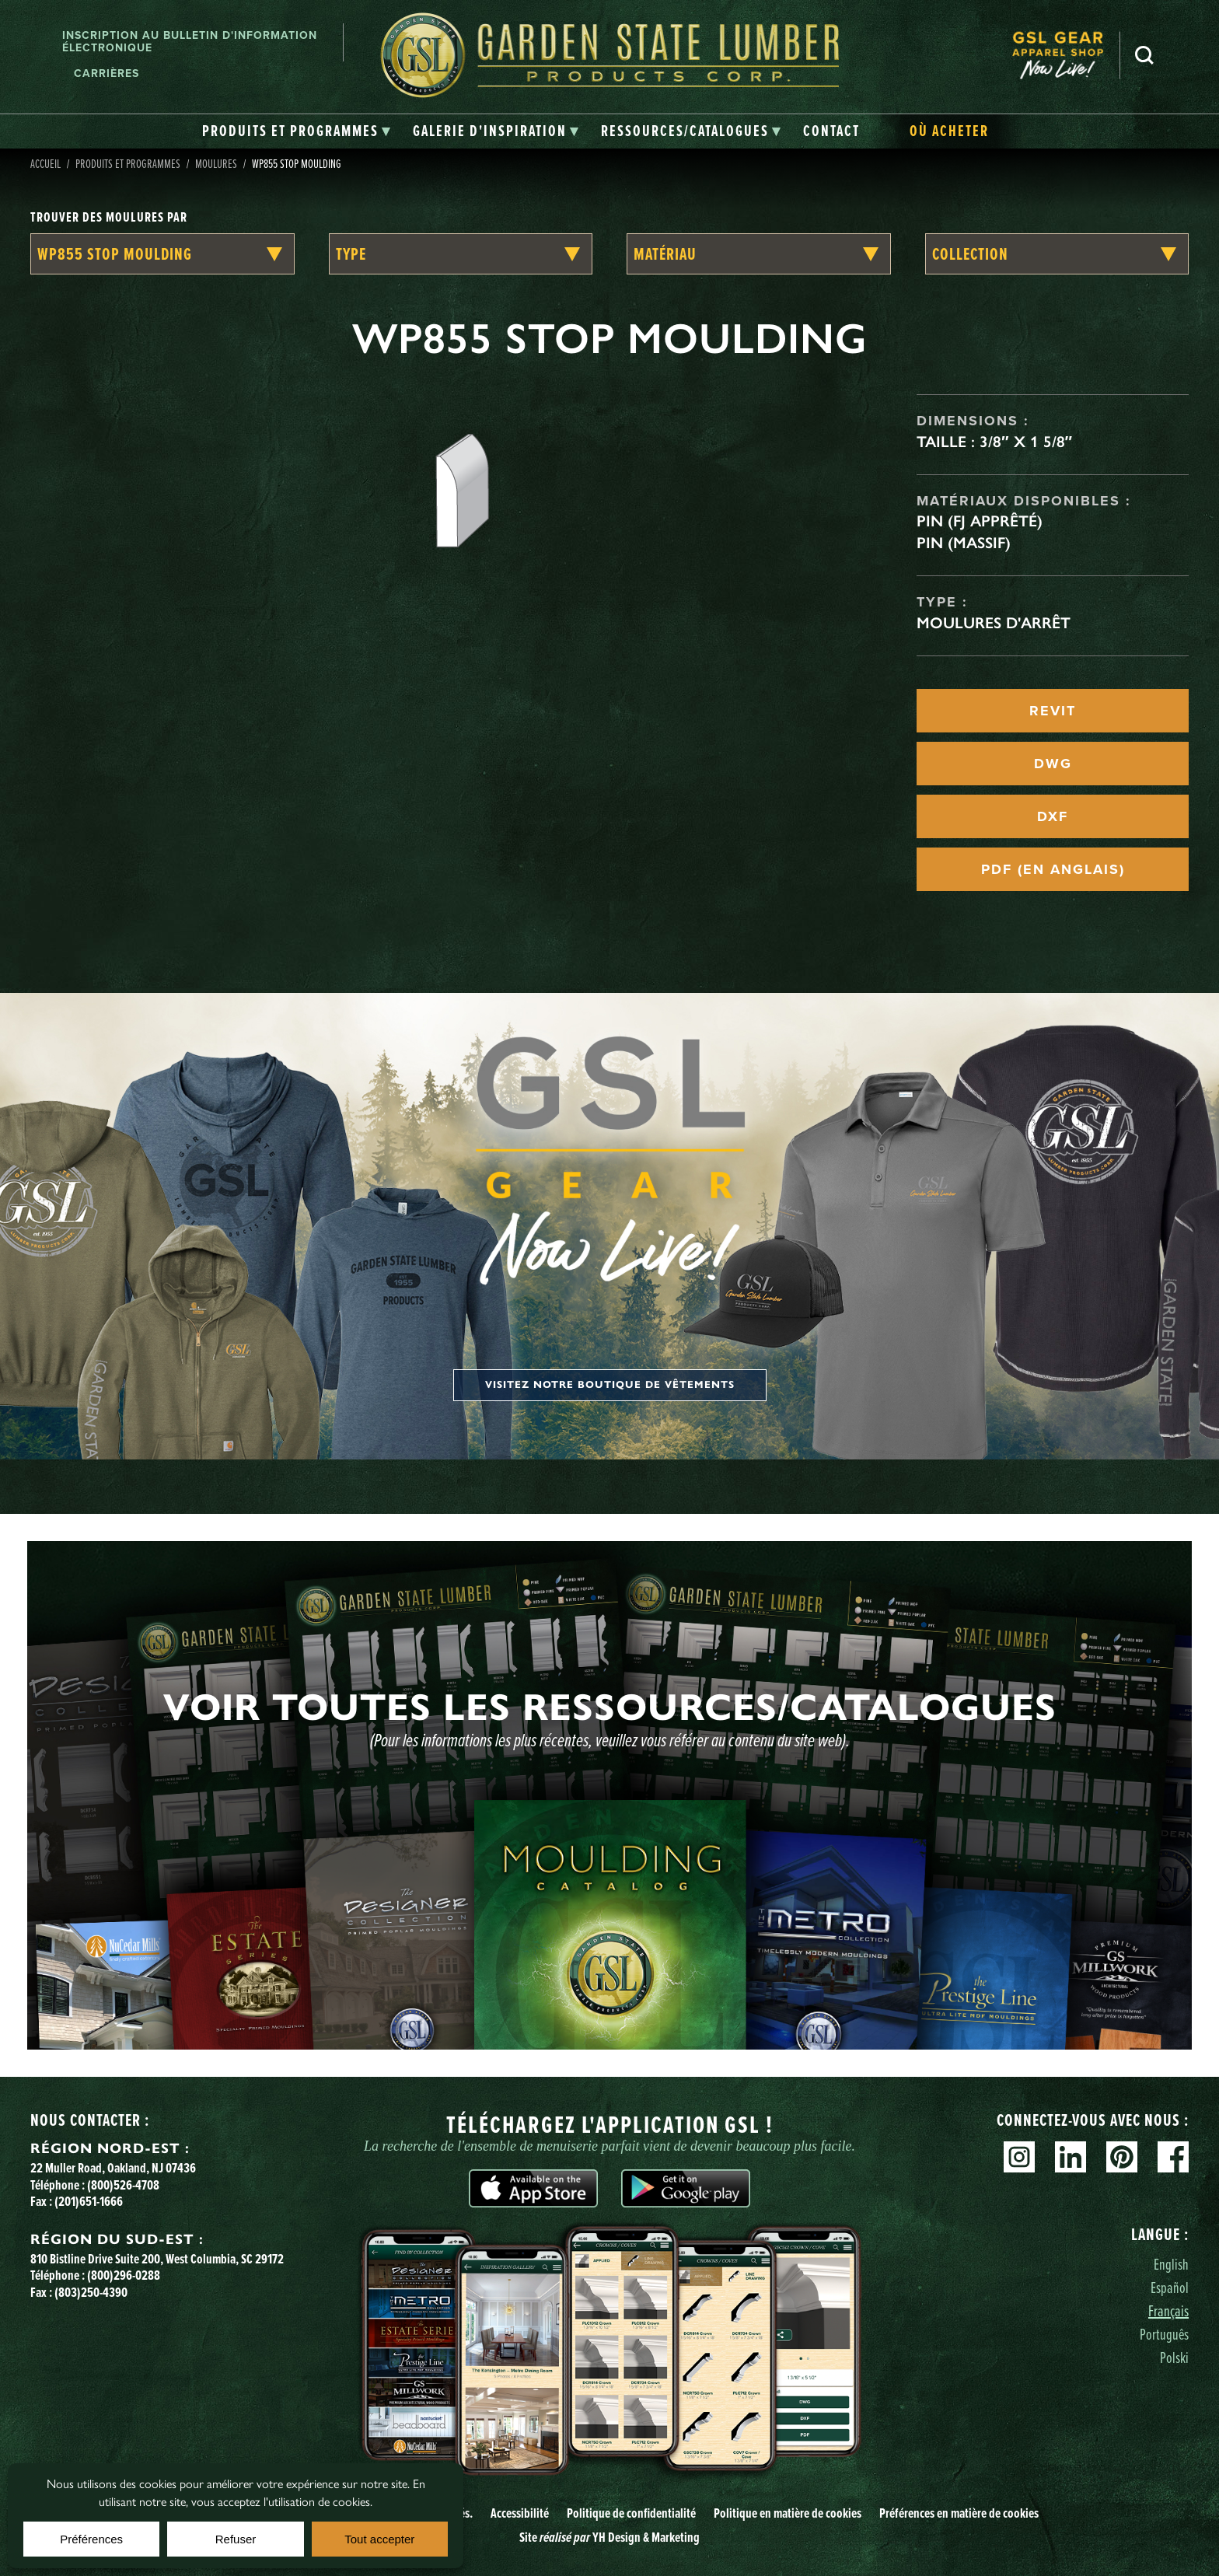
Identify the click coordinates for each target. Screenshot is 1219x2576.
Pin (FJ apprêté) (980, 521)
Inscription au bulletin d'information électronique (189, 42)
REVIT (1052, 711)
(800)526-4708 (123, 2185)
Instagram (1019, 2156)
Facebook (1173, 2156)
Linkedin (1070, 2156)
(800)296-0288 (123, 2275)
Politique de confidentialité (631, 2513)
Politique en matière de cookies (787, 2513)
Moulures (216, 163)
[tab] (296, 131)
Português (1164, 2333)
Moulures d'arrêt (994, 622)
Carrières (106, 73)
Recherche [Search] (1144, 55)
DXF (1052, 816)
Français (1168, 2310)
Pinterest (1121, 2156)
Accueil (45, 163)
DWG (1053, 763)
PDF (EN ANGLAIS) (1053, 869)
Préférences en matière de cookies (959, 2513)
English (1171, 2263)
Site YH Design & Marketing (609, 2537)
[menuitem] (1065, 55)
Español (1170, 2287)
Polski (1174, 2357)
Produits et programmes (127, 163)
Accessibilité (520, 2513)
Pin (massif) (964, 542)
